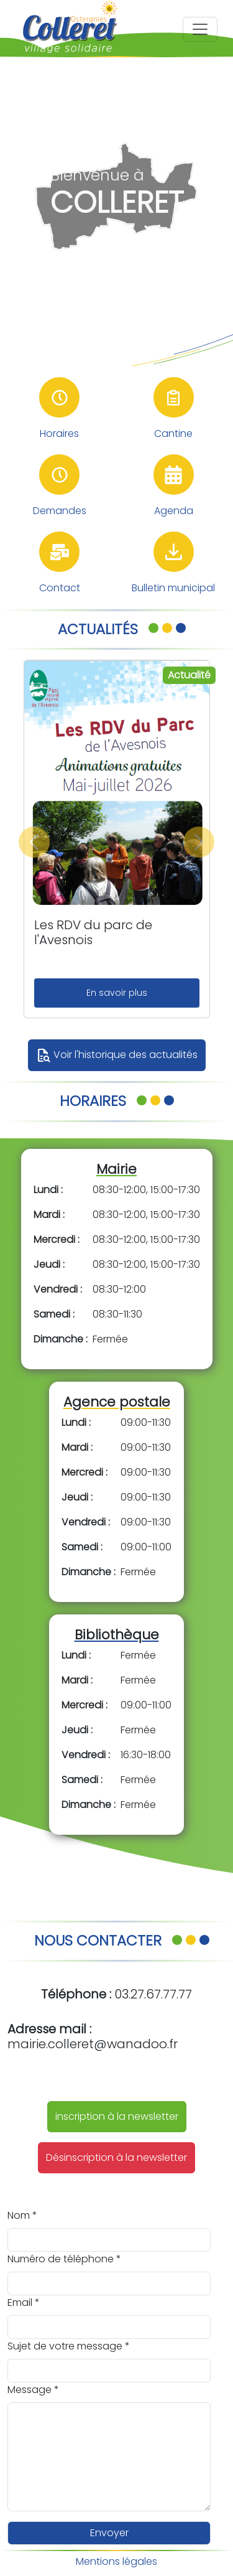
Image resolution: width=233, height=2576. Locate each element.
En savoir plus (116, 992)
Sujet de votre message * (68, 2346)
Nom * (22, 2215)
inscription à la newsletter (116, 2116)
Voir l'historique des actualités (117, 1055)
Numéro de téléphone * (64, 2259)
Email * (23, 2302)
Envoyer (109, 2533)
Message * (33, 2389)
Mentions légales (116, 2561)
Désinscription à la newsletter (116, 2157)
